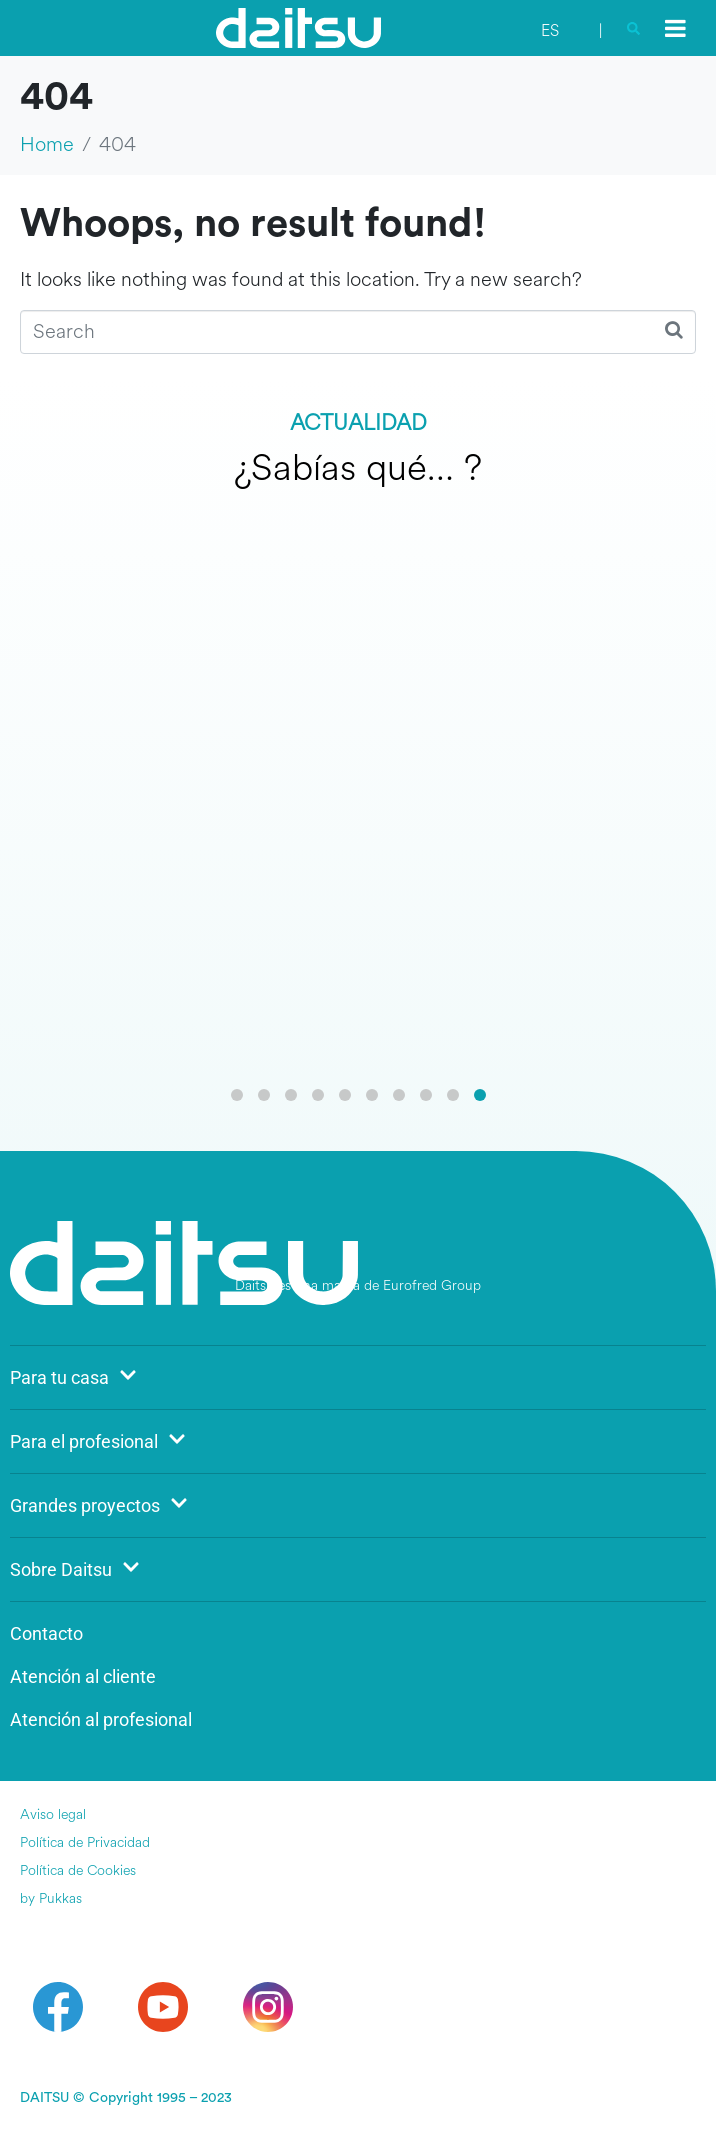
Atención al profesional (101, 1719)
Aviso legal (53, 1814)
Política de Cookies (78, 1870)
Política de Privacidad (85, 1842)
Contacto (46, 1633)
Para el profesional (98, 1441)
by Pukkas (51, 1898)
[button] (237, 1095)
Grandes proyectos (99, 1505)
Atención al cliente (83, 1676)
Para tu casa (73, 1377)
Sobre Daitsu (75, 1569)
